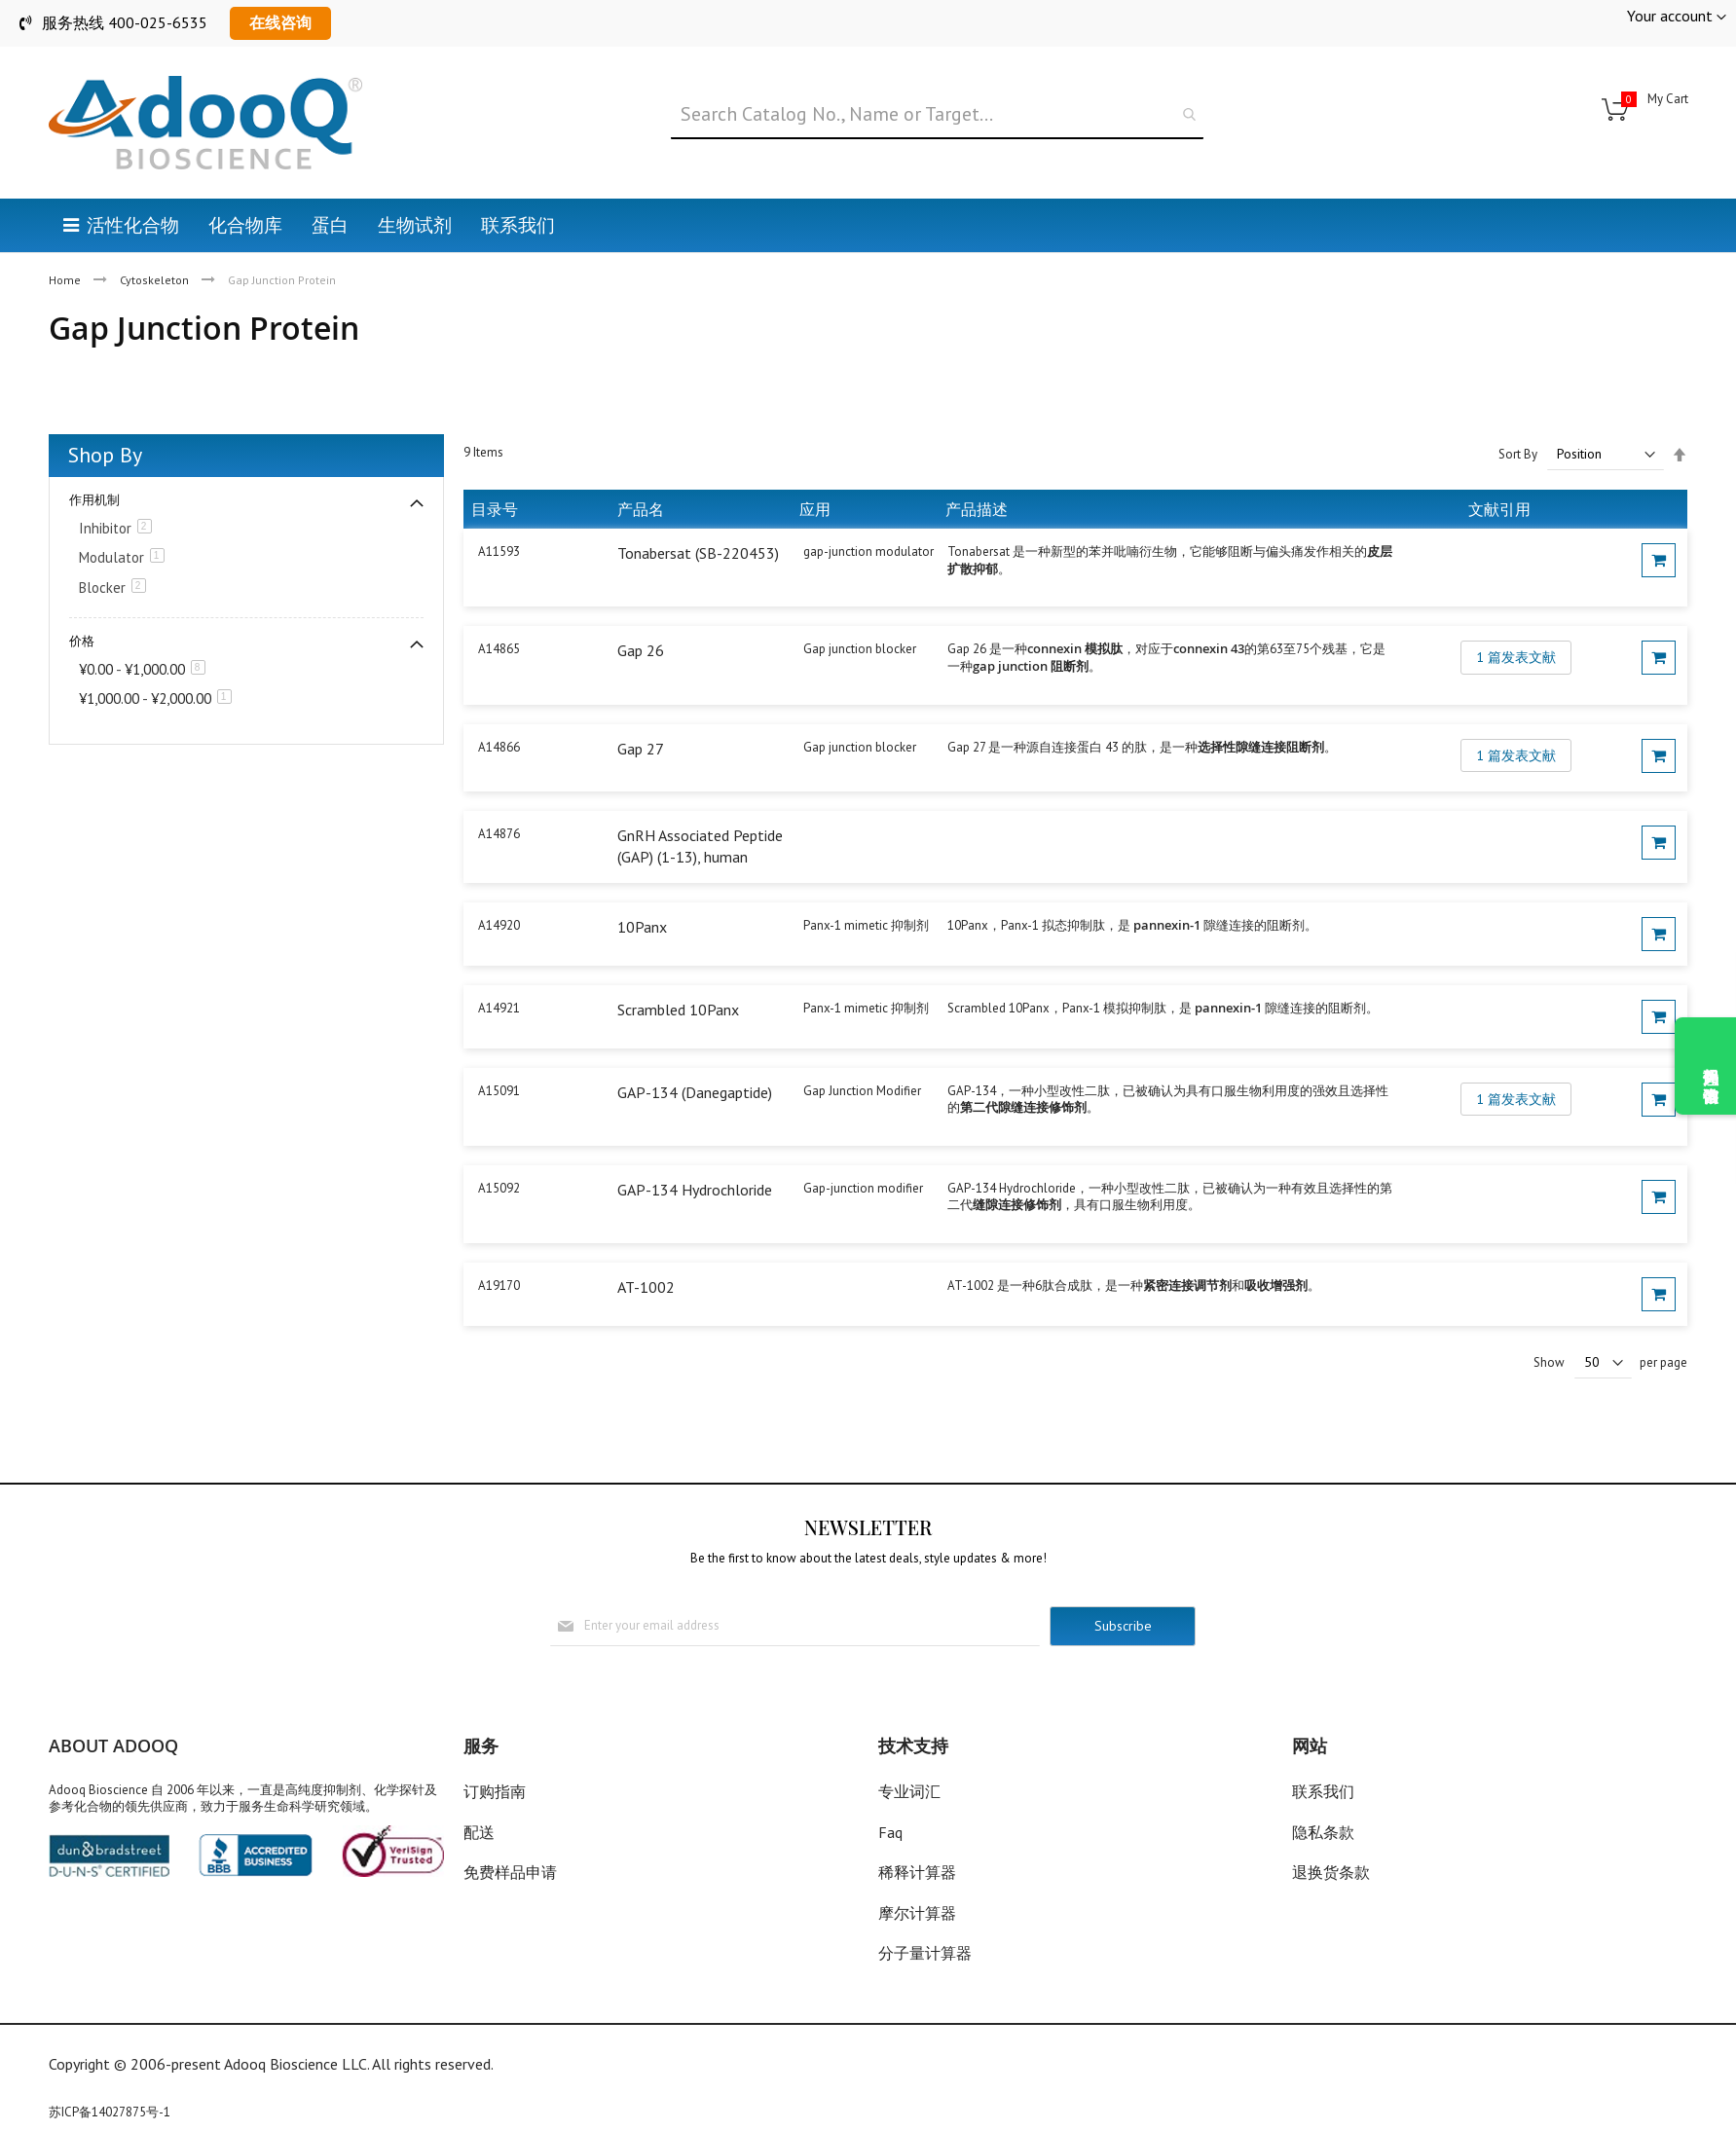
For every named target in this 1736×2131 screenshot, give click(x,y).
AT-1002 (646, 1287)
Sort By (1517, 454)
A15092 (499, 1188)
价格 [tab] (81, 641)
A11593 (499, 551)
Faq (890, 1832)
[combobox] (937, 115)
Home (66, 280)
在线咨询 (280, 22)
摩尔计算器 (917, 1913)
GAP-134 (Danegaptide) (694, 1092)
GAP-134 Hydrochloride (694, 1189)
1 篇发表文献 (1516, 657)
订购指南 (494, 1791)
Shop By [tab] (105, 454)
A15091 (499, 1091)
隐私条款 (1323, 1832)
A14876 (499, 834)
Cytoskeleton (156, 280)
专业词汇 (909, 1791)
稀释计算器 (917, 1872)
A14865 (499, 649)
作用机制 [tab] (94, 500)
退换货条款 (1331, 1872)
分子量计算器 (925, 1953)
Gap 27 (640, 748)
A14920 (499, 925)
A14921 (499, 1008)
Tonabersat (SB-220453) (698, 553)
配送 (479, 1832)
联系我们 (1323, 1791)
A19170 (499, 1285)
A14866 (499, 747)
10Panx (642, 927)
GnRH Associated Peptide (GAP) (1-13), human (700, 846)
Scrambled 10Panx (678, 1009)
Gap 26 (640, 650)
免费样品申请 (510, 1872)
